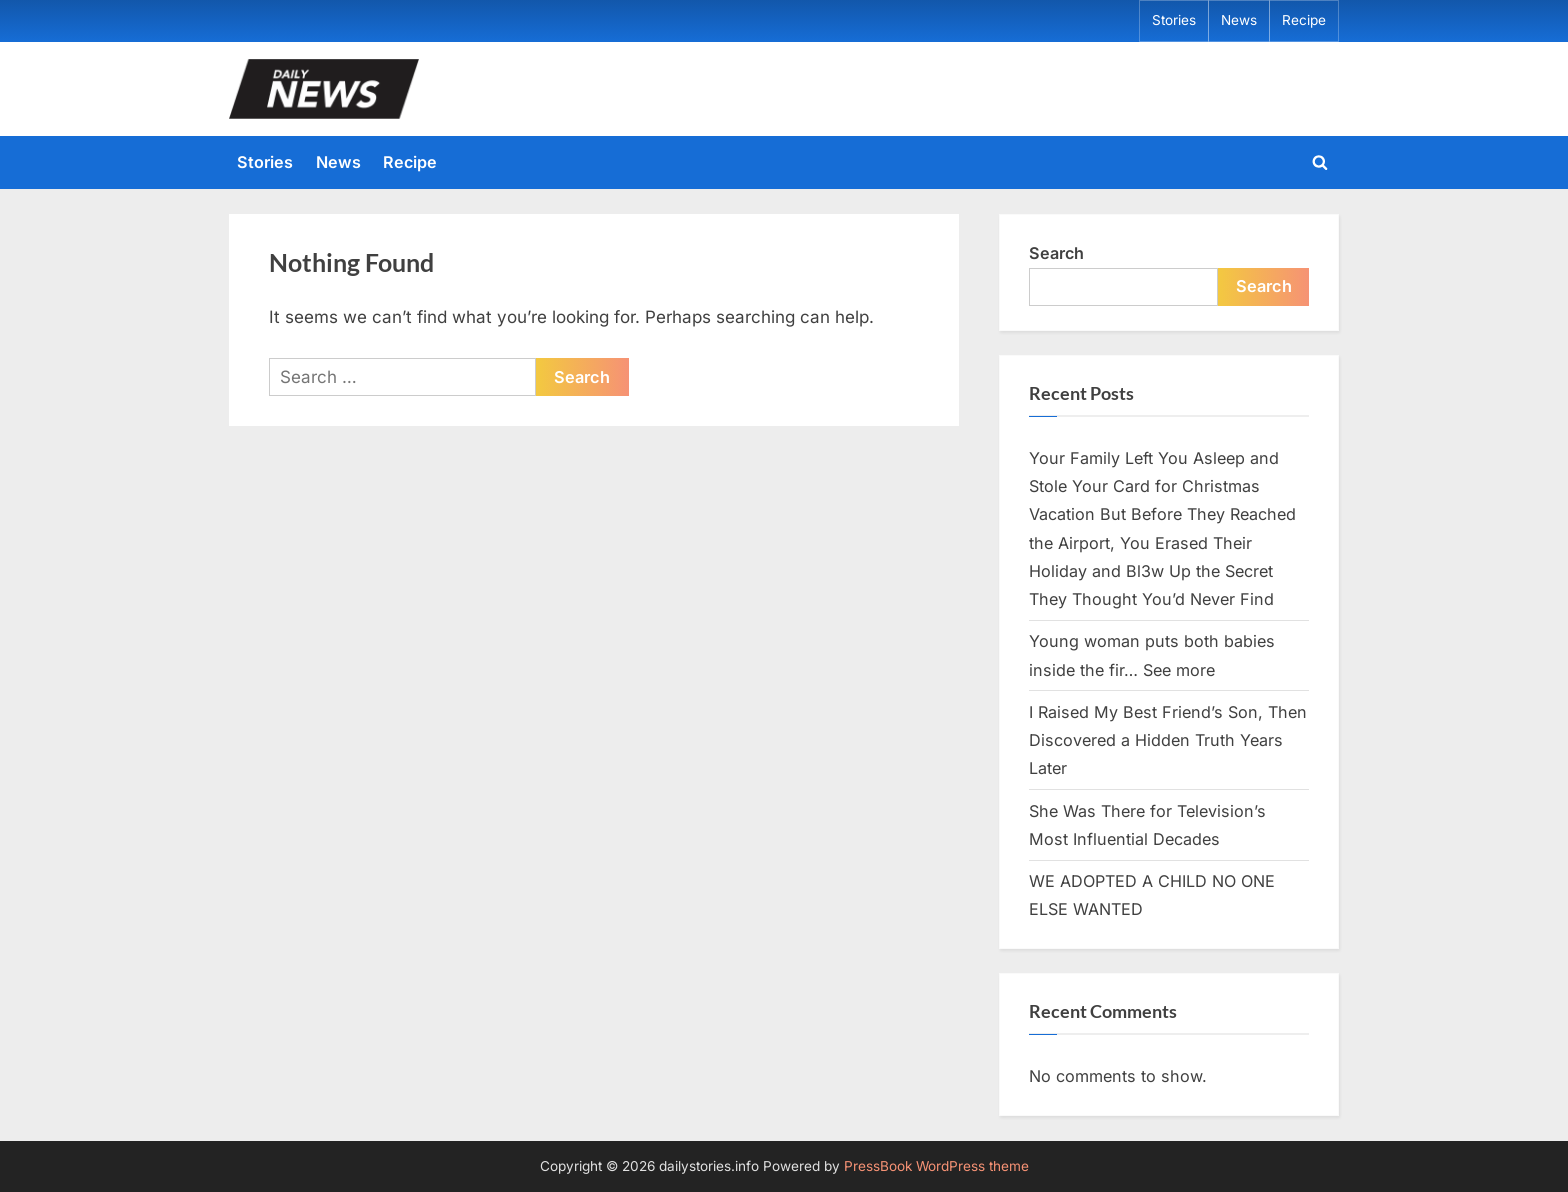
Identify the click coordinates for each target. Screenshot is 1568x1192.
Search (1056, 253)
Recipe (1304, 20)
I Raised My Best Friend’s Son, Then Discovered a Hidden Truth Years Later (1168, 740)
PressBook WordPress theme (936, 1166)
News (1239, 20)
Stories (1174, 20)
